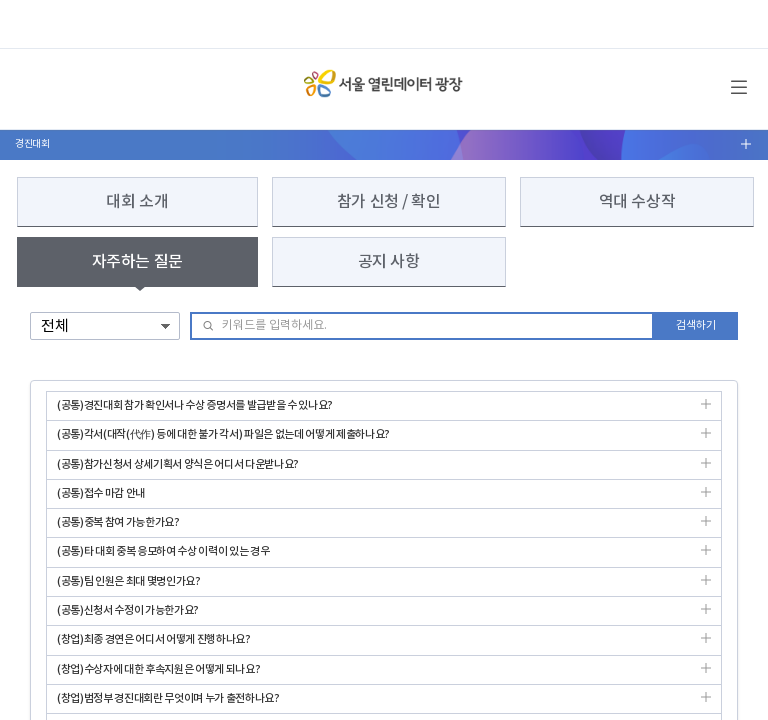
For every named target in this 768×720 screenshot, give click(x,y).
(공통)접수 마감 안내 (384, 497)
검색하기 (696, 325)
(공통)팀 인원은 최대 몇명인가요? (384, 585)
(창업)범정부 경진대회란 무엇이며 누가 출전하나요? (384, 702)
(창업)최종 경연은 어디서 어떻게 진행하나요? (384, 643)
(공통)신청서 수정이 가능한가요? (384, 614)
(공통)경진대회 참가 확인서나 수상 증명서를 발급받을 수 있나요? (384, 409)
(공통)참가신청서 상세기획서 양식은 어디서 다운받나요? (384, 468)
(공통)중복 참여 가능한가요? (384, 526)
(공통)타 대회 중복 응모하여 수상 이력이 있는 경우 (384, 555)
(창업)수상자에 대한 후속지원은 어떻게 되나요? (384, 673)
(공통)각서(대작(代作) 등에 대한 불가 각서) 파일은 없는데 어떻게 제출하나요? (384, 438)
